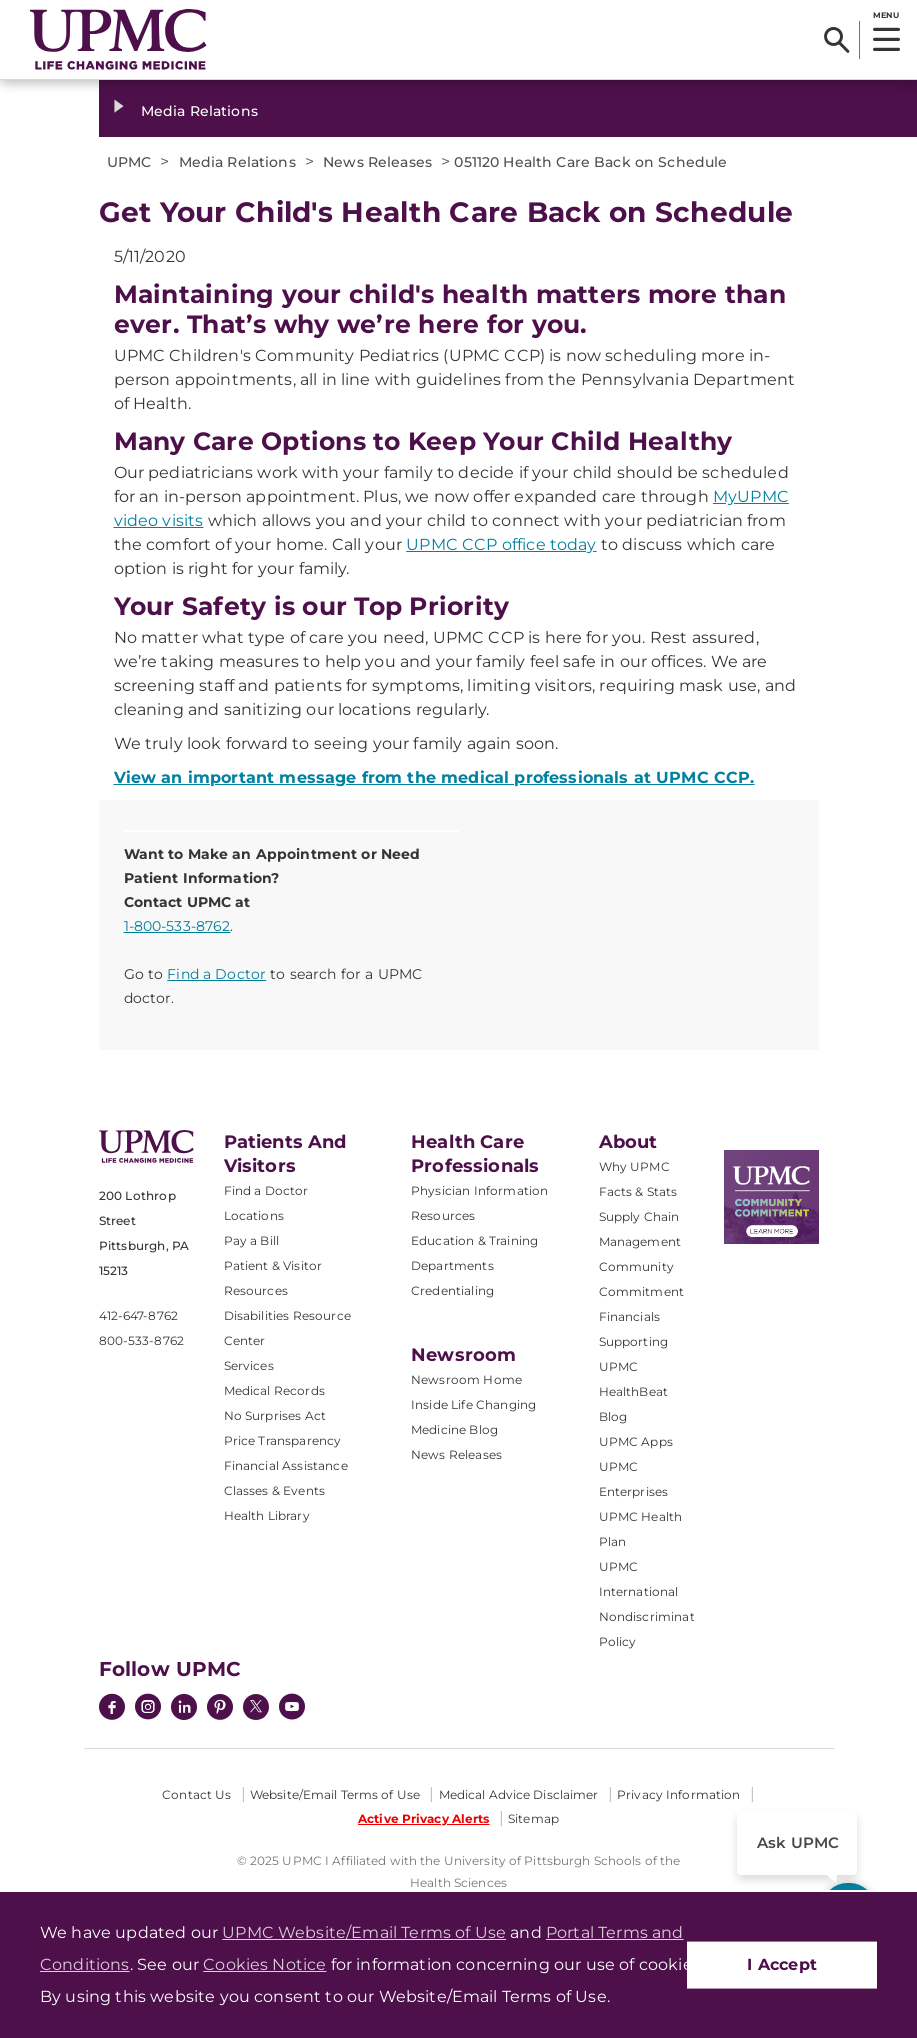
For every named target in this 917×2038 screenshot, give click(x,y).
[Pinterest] (220, 1709)
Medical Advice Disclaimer (519, 1794)
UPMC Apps (636, 1441)
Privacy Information (678, 1794)
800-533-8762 (141, 1340)
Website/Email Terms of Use (335, 1794)
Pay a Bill (252, 1240)
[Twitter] (256, 1707)
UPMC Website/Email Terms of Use (364, 1932)
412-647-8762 (138, 1315)
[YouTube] (292, 1709)
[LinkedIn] (184, 1709)
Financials (630, 1316)
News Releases (456, 1454)
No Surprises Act (275, 1415)
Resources (443, 1215)
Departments (452, 1265)
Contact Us (196, 1794)
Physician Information (479, 1190)
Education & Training (474, 1240)
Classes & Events (275, 1490)
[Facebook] (112, 1709)
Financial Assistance (286, 1465)
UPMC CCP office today (501, 544)
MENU (885, 15)
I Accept (782, 1964)
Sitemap (533, 1818)
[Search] (836, 40)
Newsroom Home (466, 1379)
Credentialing (452, 1290)
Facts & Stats (638, 1191)
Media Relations (199, 111)
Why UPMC (634, 1166)
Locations (254, 1215)
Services (249, 1365)
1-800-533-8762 (177, 926)
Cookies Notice (264, 1964)
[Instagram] (148, 1709)
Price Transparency (283, 1440)
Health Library (267, 1515)
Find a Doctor (216, 974)
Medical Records (274, 1390)
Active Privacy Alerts (424, 1818)
